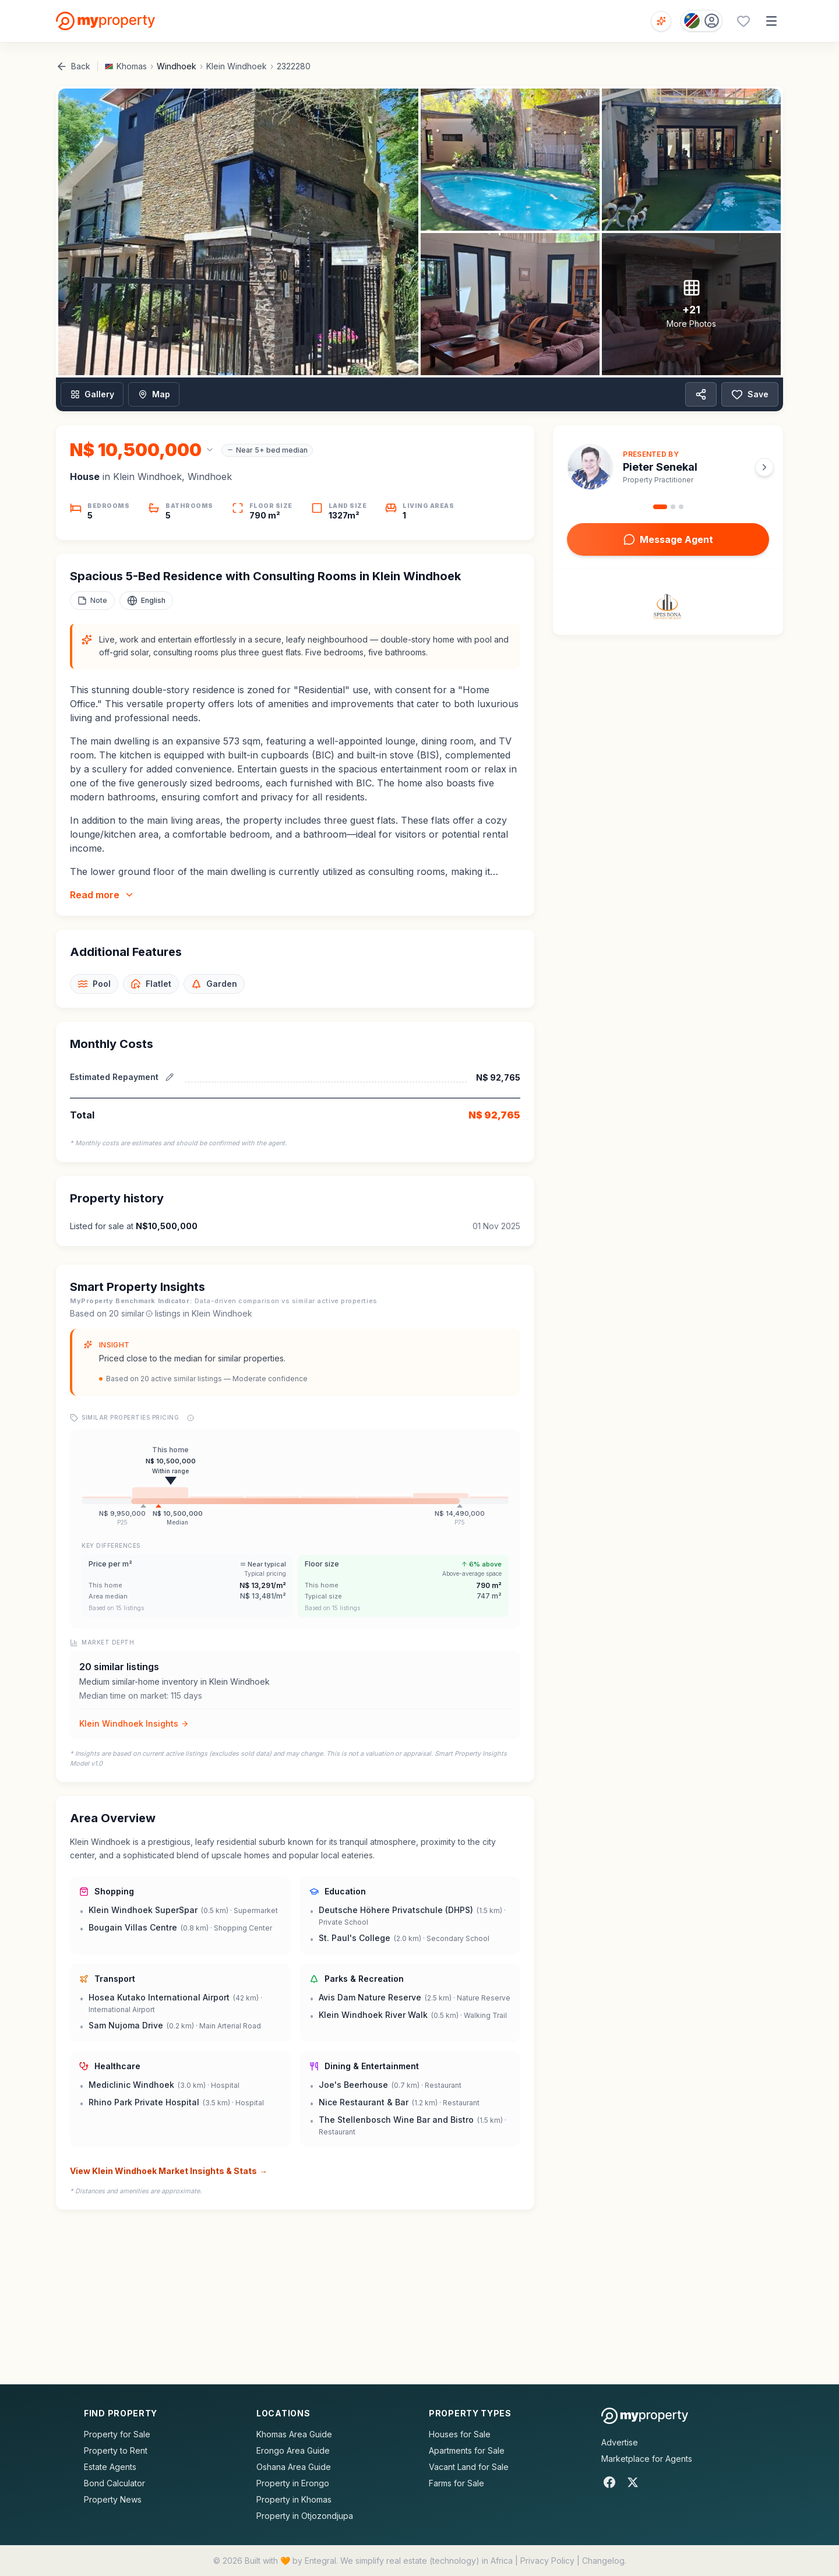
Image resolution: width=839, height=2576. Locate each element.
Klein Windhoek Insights (134, 1723)
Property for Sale (117, 2434)
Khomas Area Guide (294, 2434)
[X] (633, 2482)
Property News (113, 2499)
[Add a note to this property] (92, 600)
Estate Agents (110, 2467)
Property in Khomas (294, 2499)
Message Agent (668, 539)
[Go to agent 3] (681, 506)
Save (750, 394)
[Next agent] (764, 467)
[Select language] (146, 600)
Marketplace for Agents (646, 2459)
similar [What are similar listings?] (137, 1313)
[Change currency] (142, 449)
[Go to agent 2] (673, 506)
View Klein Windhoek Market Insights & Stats (168, 2171)
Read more (102, 895)
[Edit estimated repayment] (169, 1077)
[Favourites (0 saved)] (743, 21)
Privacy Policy (547, 2561)
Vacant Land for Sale (469, 2467)
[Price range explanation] (190, 1418)
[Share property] (701, 394)
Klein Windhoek (236, 66)
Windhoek (176, 66)
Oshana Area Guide (293, 2467)
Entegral (320, 2561)
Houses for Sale (460, 2434)
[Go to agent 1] (660, 506)
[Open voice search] (661, 21)
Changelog (603, 2561)
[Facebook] (609, 2482)
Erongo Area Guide (293, 2450)
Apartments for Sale (467, 2450)
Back (73, 66)
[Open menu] (771, 21)
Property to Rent (115, 2450)
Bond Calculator (114, 2483)
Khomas (132, 66)
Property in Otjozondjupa (304, 2516)
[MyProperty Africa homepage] (644, 2416)
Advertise (619, 2442)
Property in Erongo (292, 2483)
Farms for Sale (456, 2483)
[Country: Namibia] (701, 20)
